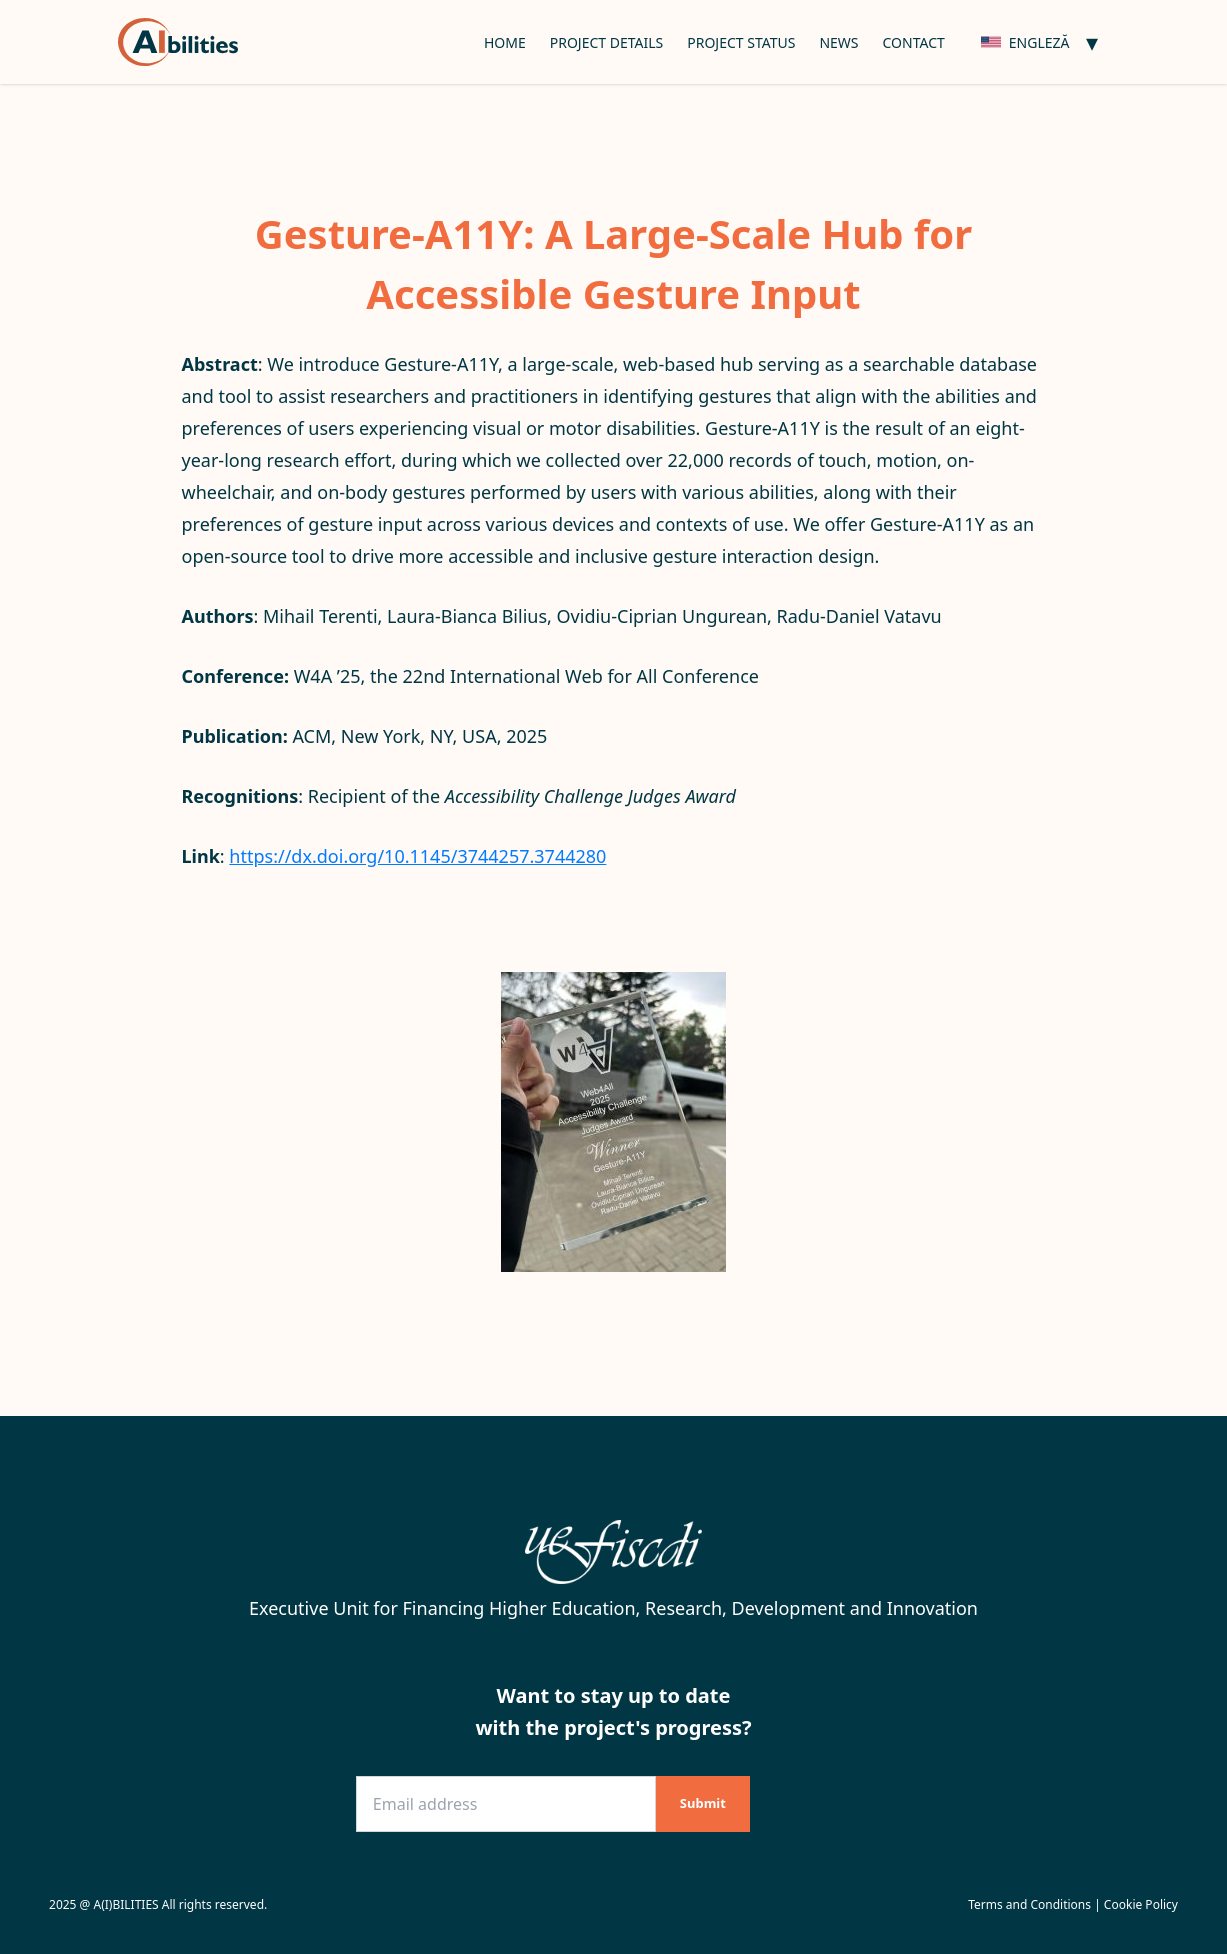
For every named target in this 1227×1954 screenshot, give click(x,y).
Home (505, 42)
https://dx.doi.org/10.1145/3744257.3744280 (417, 856)
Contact (914, 42)
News (838, 42)
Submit (703, 1803)
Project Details (607, 42)
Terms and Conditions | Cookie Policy (1073, 1904)
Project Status (741, 42)
